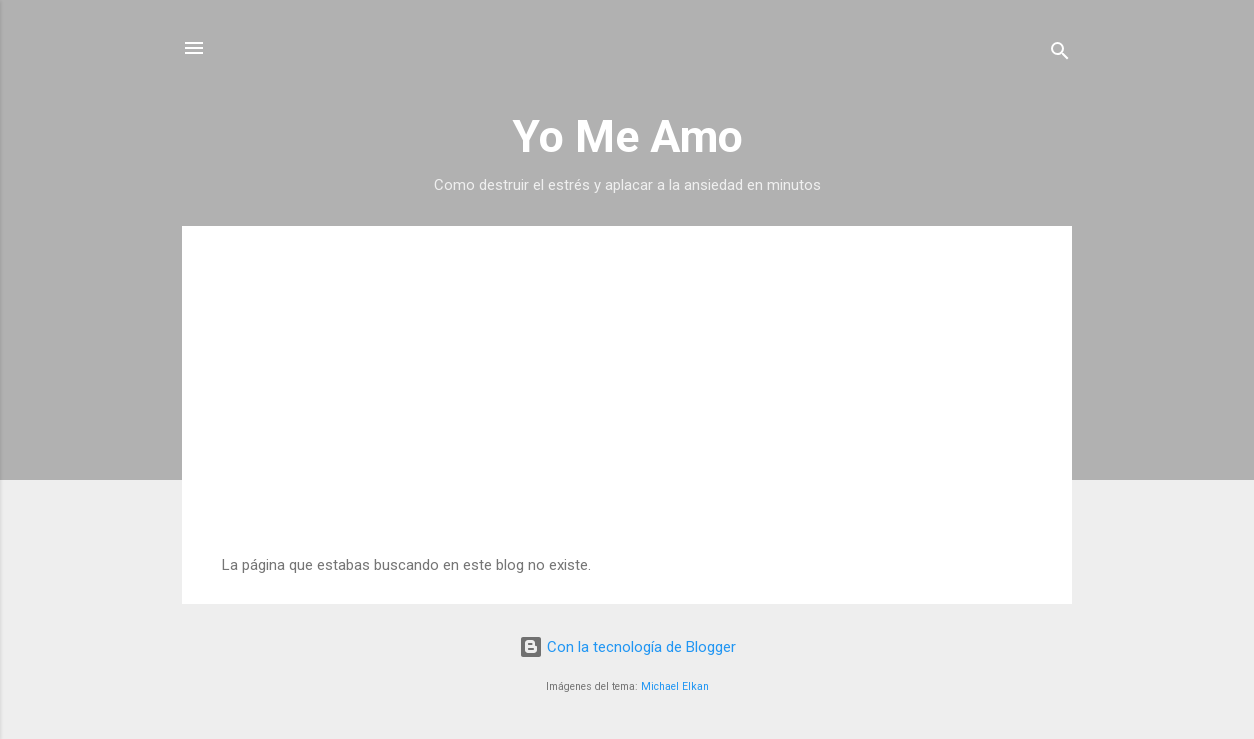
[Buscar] (1060, 54)
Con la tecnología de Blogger (627, 647)
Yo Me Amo (627, 136)
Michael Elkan (675, 686)
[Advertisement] (627, 406)
